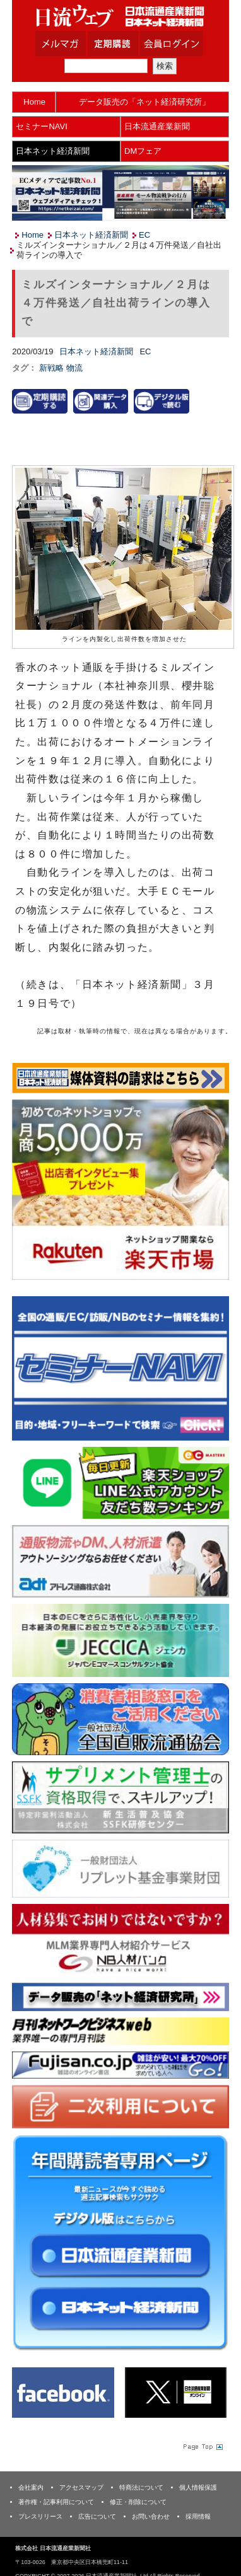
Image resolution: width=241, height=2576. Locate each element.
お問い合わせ (151, 2516)
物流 (74, 368)
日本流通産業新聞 (157, 126)
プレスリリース (40, 2516)
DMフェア (143, 151)
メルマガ (76, 43)
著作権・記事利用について (56, 2501)
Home (34, 102)
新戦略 (52, 368)
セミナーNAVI (41, 126)
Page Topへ (202, 2446)
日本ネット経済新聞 (53, 151)
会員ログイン (181, 43)
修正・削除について (138, 2501)
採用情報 (198, 2516)
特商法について (141, 2487)
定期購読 (129, 43)
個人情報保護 (198, 2487)
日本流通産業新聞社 (120, 16)
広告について (97, 2516)
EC (144, 235)
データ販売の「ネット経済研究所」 (144, 102)
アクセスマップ (81, 2487)
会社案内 (31, 2487)
